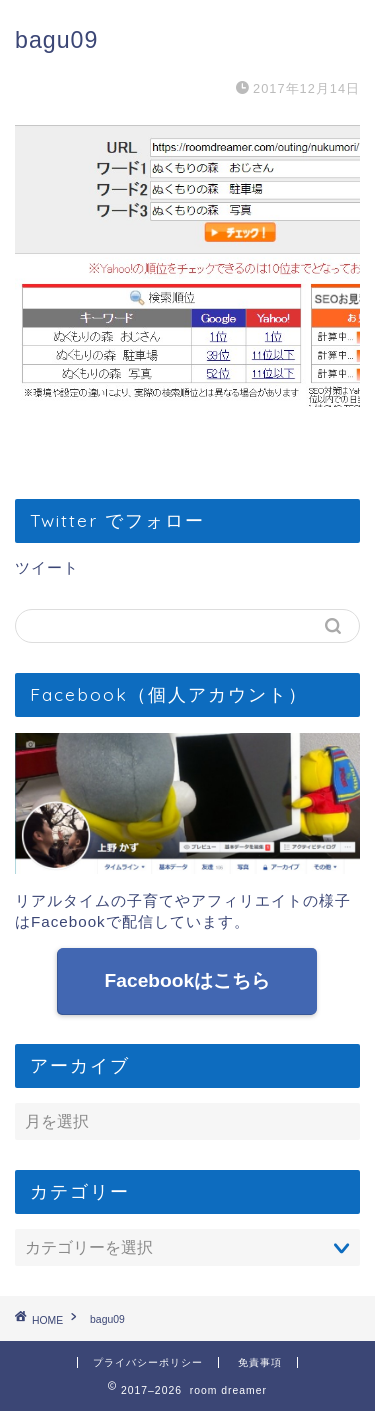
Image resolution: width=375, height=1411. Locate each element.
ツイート (47, 567)
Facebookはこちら (188, 980)
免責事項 (260, 1362)
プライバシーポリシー (148, 1362)
